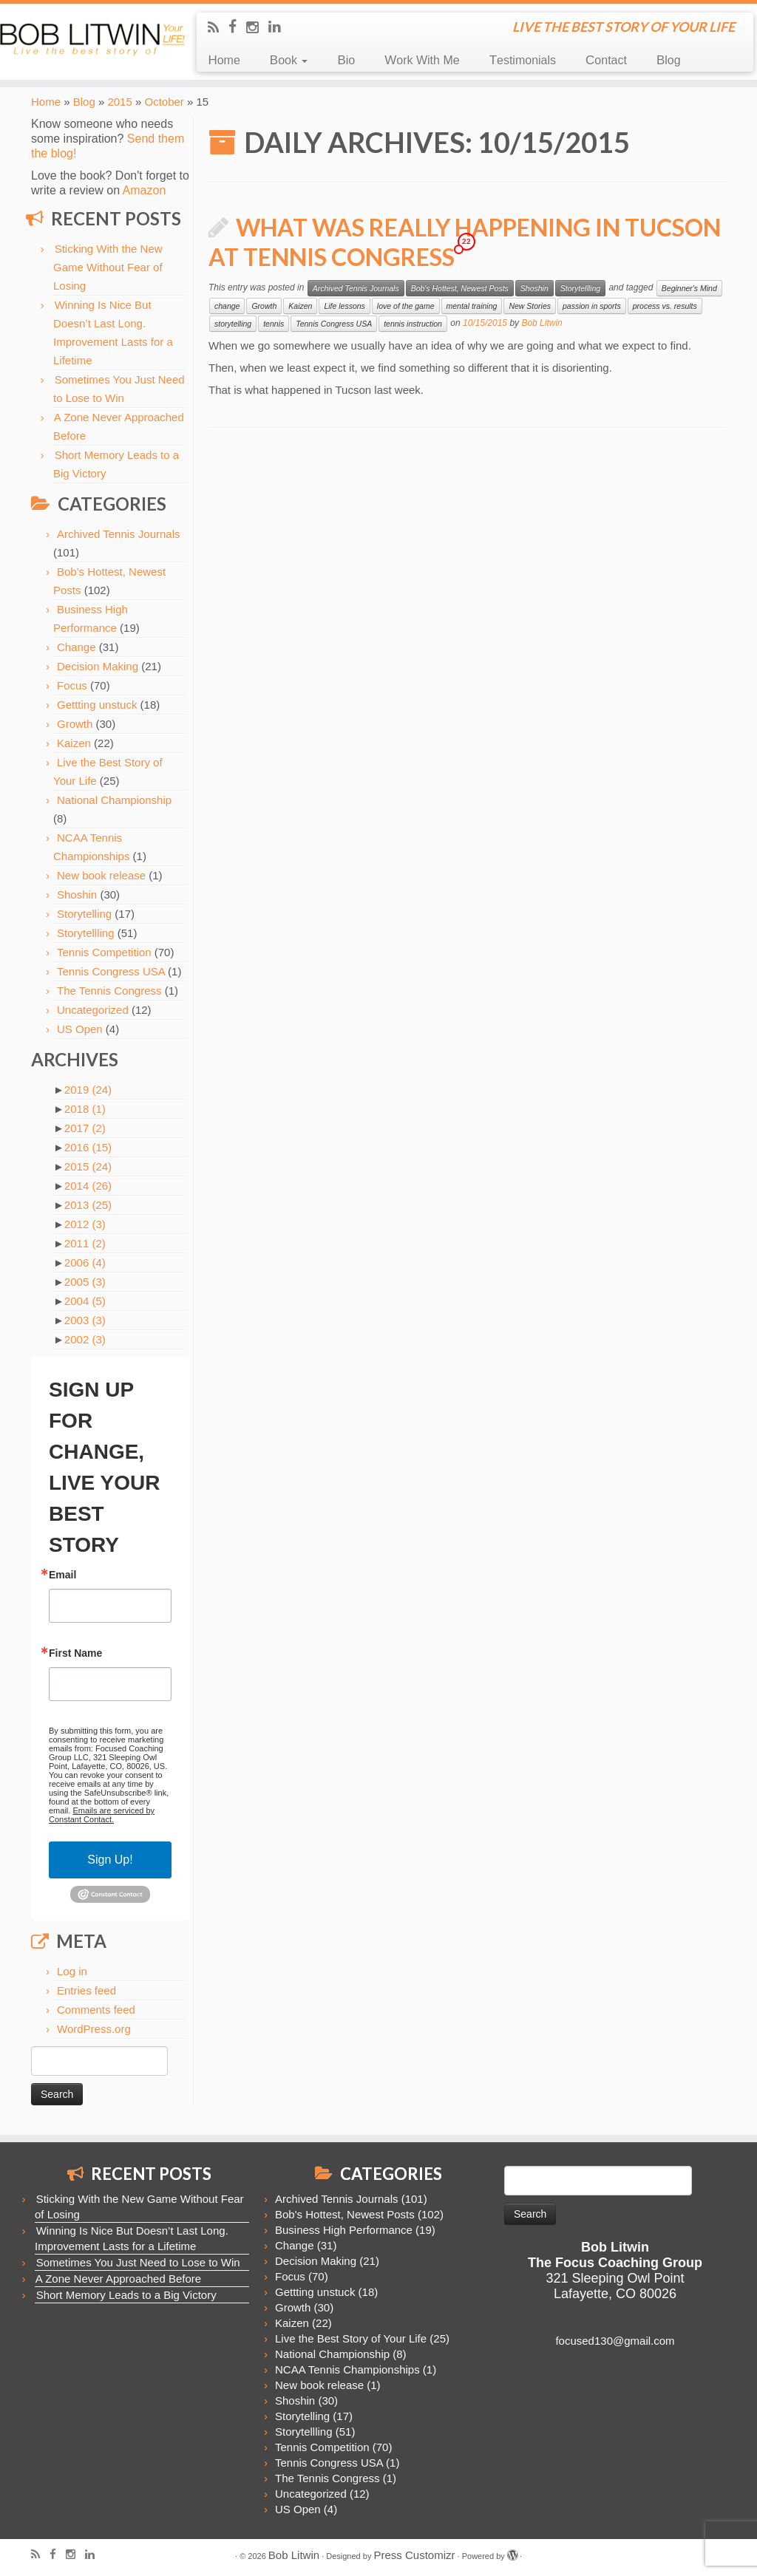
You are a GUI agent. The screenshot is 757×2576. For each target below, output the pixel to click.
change (227, 305)
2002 (85, 1339)
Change (76, 647)
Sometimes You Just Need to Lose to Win (138, 2262)
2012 (85, 1224)
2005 (85, 1281)
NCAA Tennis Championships (347, 2369)
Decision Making (97, 666)
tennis (273, 323)
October (163, 101)
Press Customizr (414, 2555)
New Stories (530, 305)
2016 (88, 1147)
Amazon (144, 190)
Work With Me (421, 60)
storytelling (232, 323)
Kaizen (74, 743)
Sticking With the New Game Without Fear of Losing (108, 267)
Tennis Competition (104, 952)
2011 (85, 1243)
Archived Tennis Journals (118, 534)
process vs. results (665, 305)
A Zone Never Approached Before (118, 2278)
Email (62, 1575)
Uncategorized (93, 1010)
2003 (85, 1320)
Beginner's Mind (689, 288)
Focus (72, 685)
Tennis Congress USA (111, 971)
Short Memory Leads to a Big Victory (126, 2295)
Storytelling (84, 913)
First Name (75, 1653)
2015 (119, 101)
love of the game (406, 305)
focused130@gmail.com (614, 2340)
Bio (346, 60)
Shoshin (77, 894)
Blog (668, 60)
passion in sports (592, 305)
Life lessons (344, 305)
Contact (606, 60)
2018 (85, 1109)
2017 (85, 1128)
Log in (72, 1971)
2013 (88, 1205)
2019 (88, 1089)
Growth (74, 724)
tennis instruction (413, 323)
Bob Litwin (541, 323)
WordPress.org (94, 2029)
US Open (80, 1029)
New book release (101, 875)
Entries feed (86, 1990)
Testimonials (522, 60)
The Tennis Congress (109, 990)
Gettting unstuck (97, 704)
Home (224, 60)
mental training (472, 305)
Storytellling (86, 933)
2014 (88, 1185)
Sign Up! (109, 1859)
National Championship (114, 800)
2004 (85, 1301)
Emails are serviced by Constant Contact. (102, 1815)
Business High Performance (344, 2230)
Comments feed (96, 2009)
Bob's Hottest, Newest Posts (460, 288)
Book (289, 60)
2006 (85, 1262)
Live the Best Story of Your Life (351, 2338)
